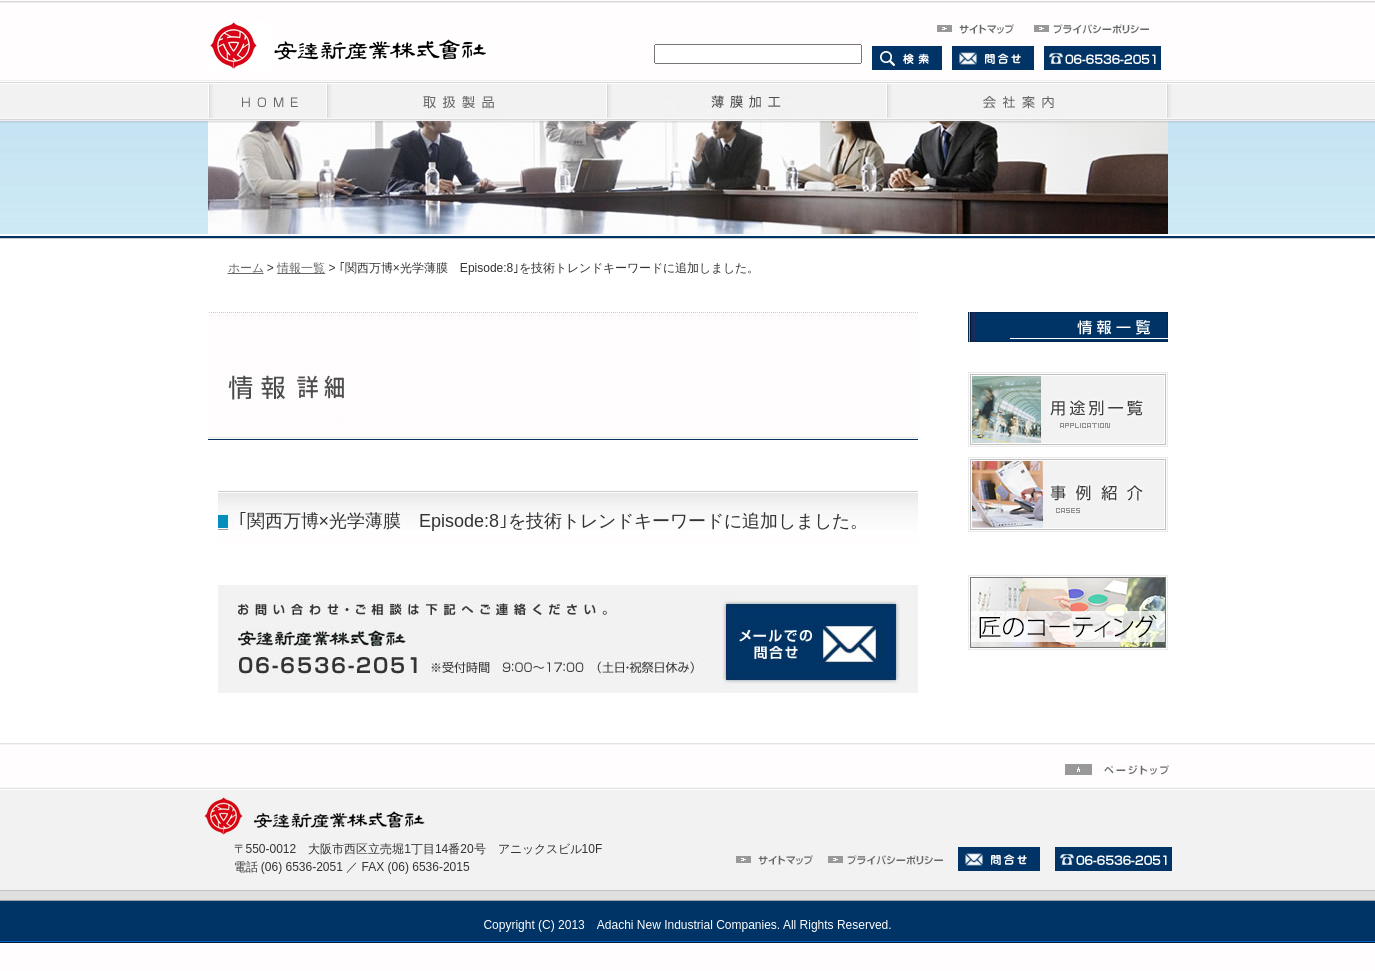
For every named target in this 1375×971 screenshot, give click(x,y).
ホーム (246, 268)
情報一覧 (301, 268)
